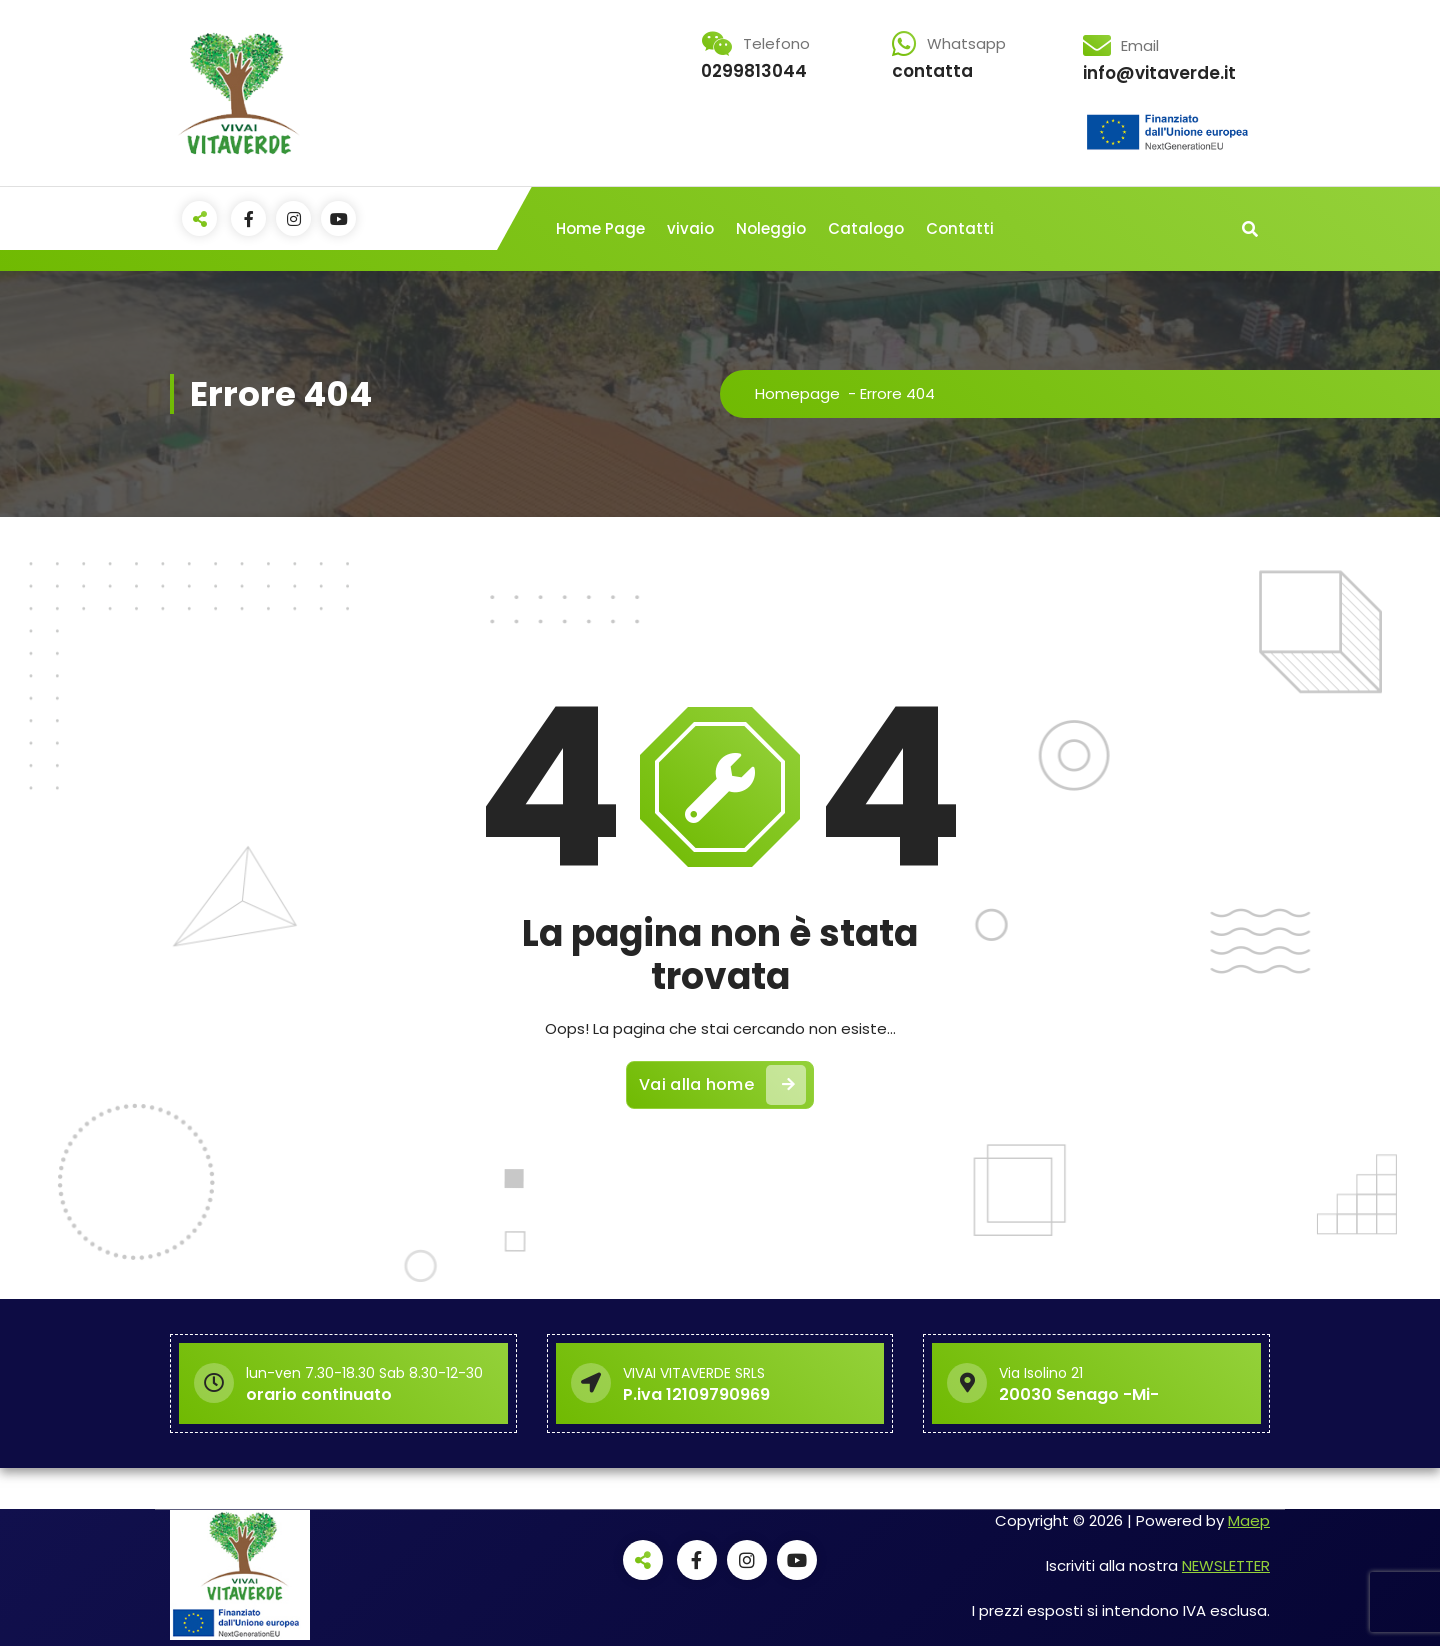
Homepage (797, 393)
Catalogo (866, 228)
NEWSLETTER (1226, 1565)
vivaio (690, 228)
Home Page (600, 228)
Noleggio (771, 228)
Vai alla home (722, 1085)
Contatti (960, 228)
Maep (1249, 1520)
